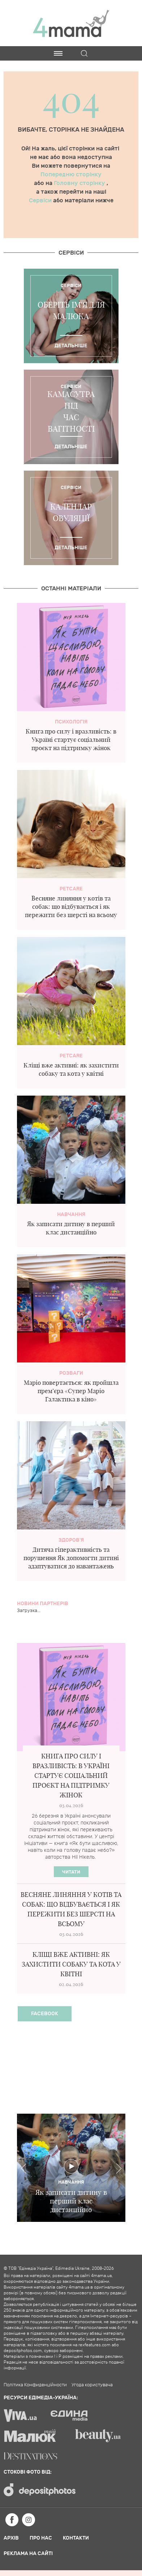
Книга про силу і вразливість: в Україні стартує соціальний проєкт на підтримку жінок (71, 739)
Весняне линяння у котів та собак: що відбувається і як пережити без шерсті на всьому (71, 906)
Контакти (76, 2538)
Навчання (71, 1214)
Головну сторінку (80, 183)
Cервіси (71, 252)
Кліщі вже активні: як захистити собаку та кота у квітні (71, 1964)
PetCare (71, 889)
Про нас (41, 2538)
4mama (71, 23)
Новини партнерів (42, 1603)
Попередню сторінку (71, 174)
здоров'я (71, 1540)
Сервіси (41, 200)
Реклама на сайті (28, 2553)
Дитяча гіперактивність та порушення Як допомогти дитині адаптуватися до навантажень (71, 1558)
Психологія (71, 722)
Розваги (71, 1373)
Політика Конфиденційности (35, 2385)
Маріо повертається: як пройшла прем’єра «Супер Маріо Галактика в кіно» (71, 1391)
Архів (11, 2538)
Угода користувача (92, 2385)
